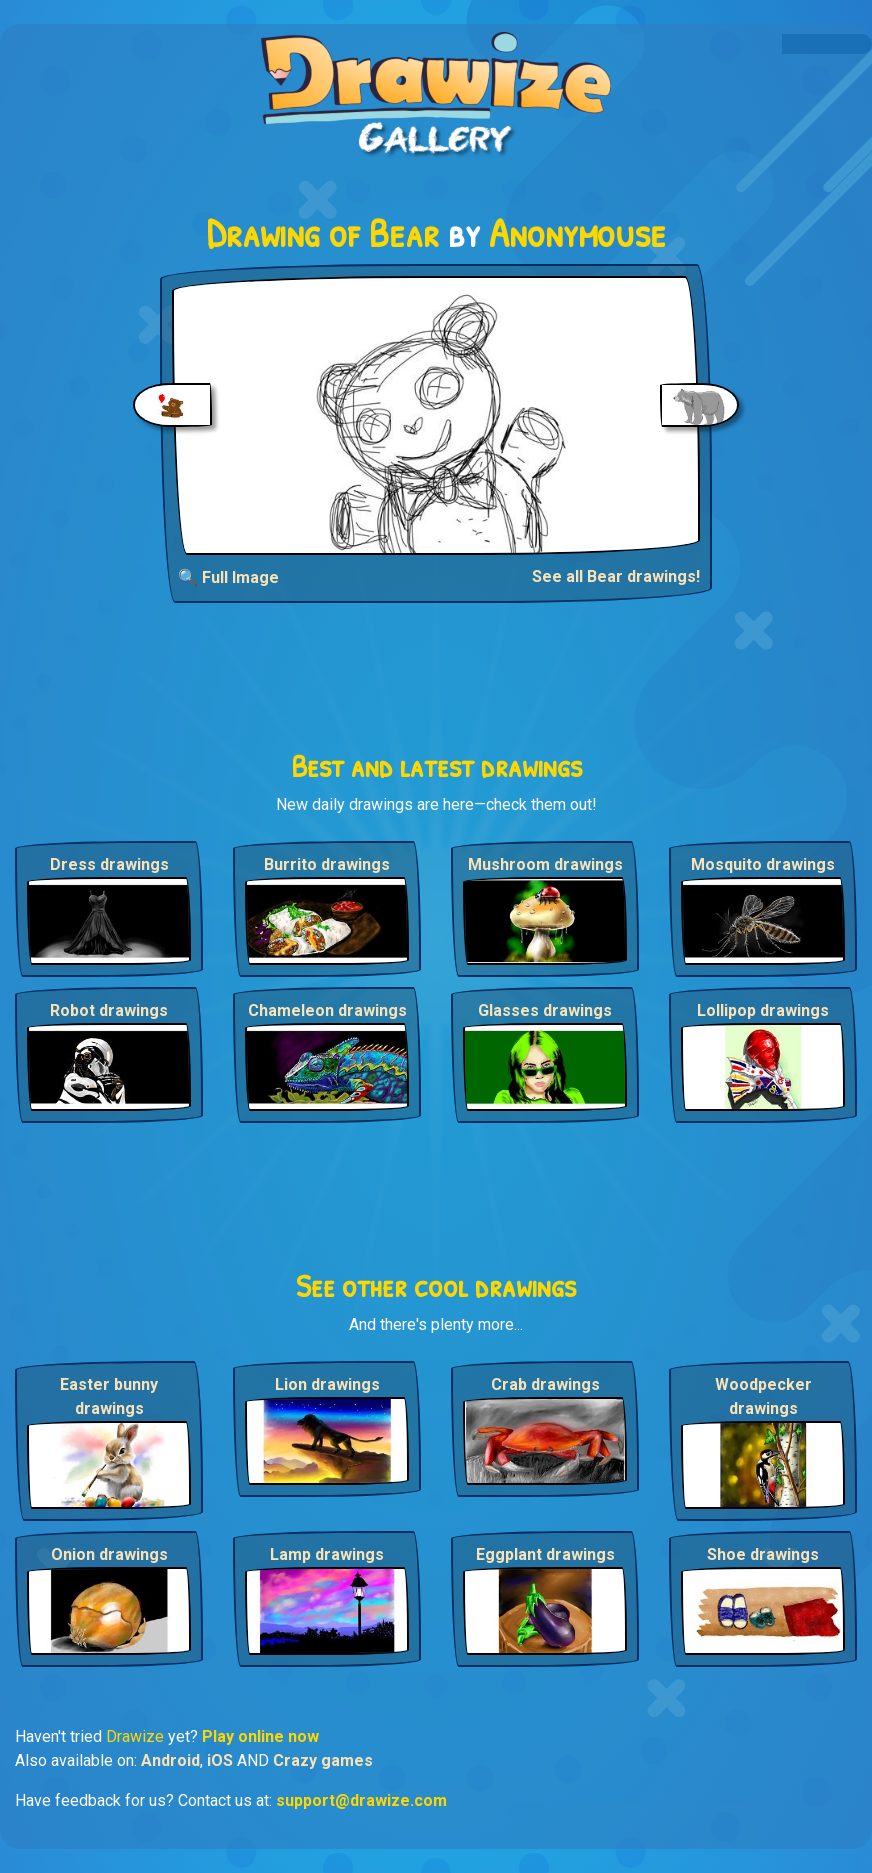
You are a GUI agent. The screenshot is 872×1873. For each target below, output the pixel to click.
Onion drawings (109, 1554)
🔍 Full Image (228, 577)
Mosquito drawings (763, 864)
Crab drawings (545, 1384)
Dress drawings (109, 864)
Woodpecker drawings (763, 1396)
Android (170, 1760)
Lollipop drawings (763, 1010)
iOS (220, 1760)
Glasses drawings (545, 1010)
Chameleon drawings (327, 1010)
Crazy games (323, 1760)
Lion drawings (327, 1384)
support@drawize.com (361, 1800)
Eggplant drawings (545, 1554)
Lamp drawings (327, 1554)
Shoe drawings (763, 1554)
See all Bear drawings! (616, 576)
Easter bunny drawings (109, 1396)
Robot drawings (109, 1010)
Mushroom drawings (545, 864)
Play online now (260, 1736)
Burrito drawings (327, 864)
